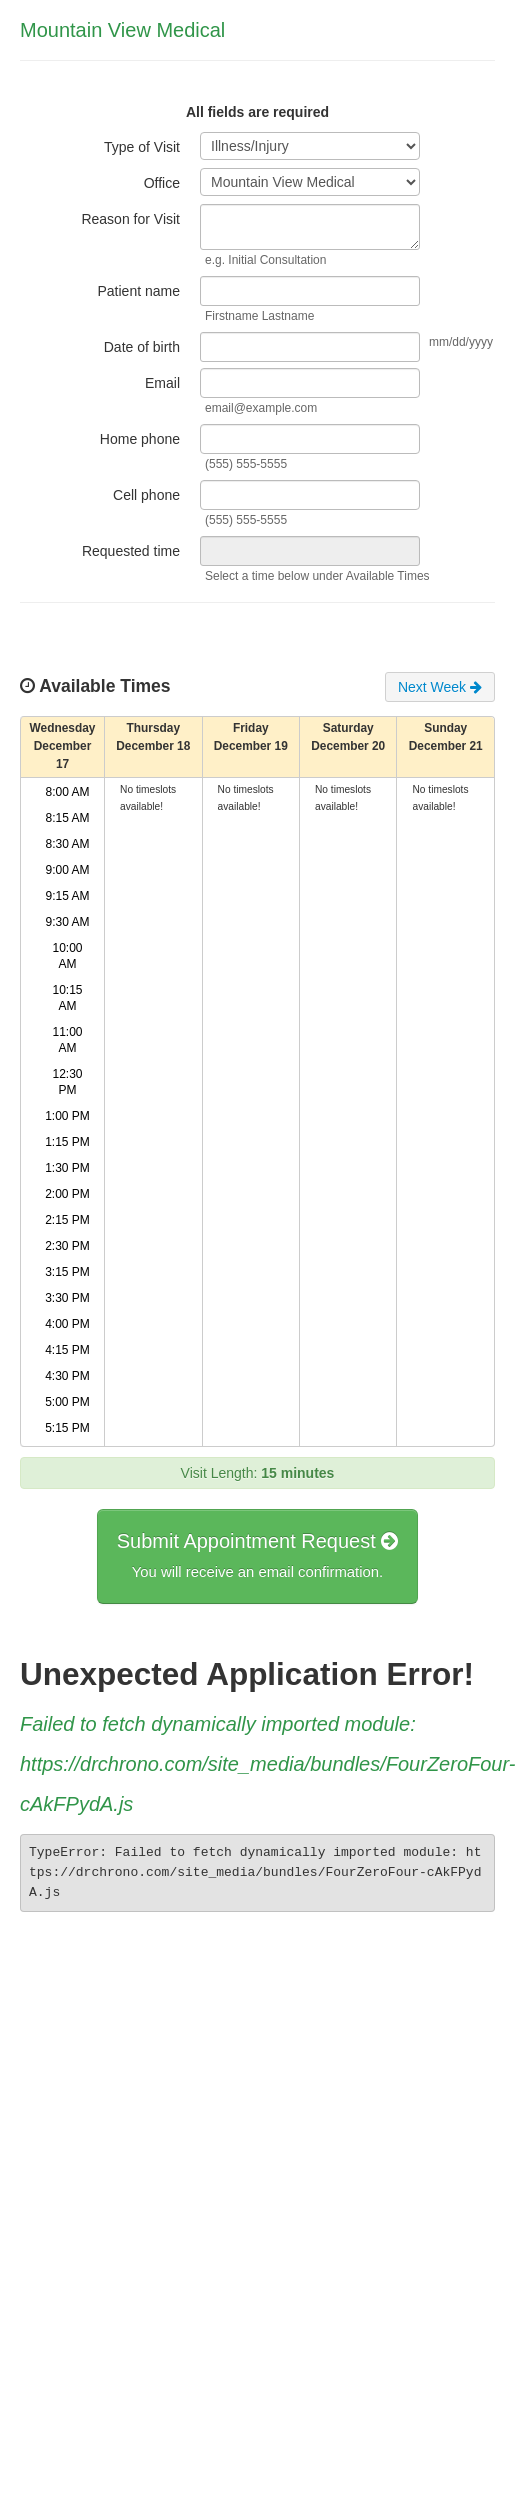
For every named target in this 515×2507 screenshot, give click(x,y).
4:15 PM (67, 1350)
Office (162, 183)
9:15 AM (68, 896)
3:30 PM (67, 1298)
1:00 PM (67, 1116)
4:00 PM (67, 1324)
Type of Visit (142, 147)
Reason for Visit (130, 219)
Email (162, 383)
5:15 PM (67, 1428)
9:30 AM (68, 922)
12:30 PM (68, 1082)
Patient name (139, 291)
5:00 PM (67, 1402)
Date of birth (142, 347)
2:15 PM (67, 1220)
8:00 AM (68, 792)
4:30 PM (67, 1376)
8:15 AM (68, 818)
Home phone (140, 439)
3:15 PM (67, 1272)
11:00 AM (68, 1040)
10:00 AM (68, 956)
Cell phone (146, 495)
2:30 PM (67, 1246)
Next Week (440, 687)
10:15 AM (68, 998)
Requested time (131, 551)
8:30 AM (68, 844)
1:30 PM (67, 1168)
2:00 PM (67, 1194)
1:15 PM (67, 1142)
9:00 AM (68, 870)
